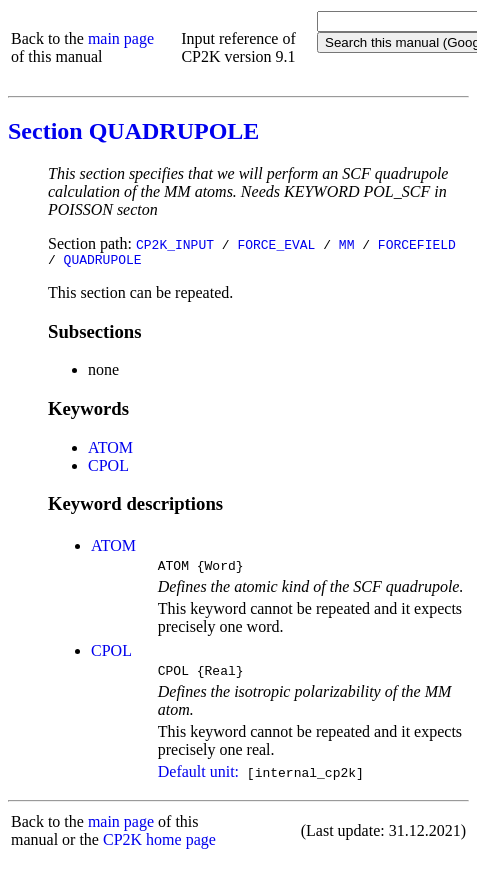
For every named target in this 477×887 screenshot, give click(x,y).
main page (121, 38)
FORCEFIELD (417, 244)
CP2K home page (159, 848)
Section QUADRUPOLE (133, 131)
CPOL (108, 468)
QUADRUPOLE (103, 262)
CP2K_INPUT (175, 244)
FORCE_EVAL (276, 244)
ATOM (110, 450)
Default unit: (198, 780)
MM (347, 244)
